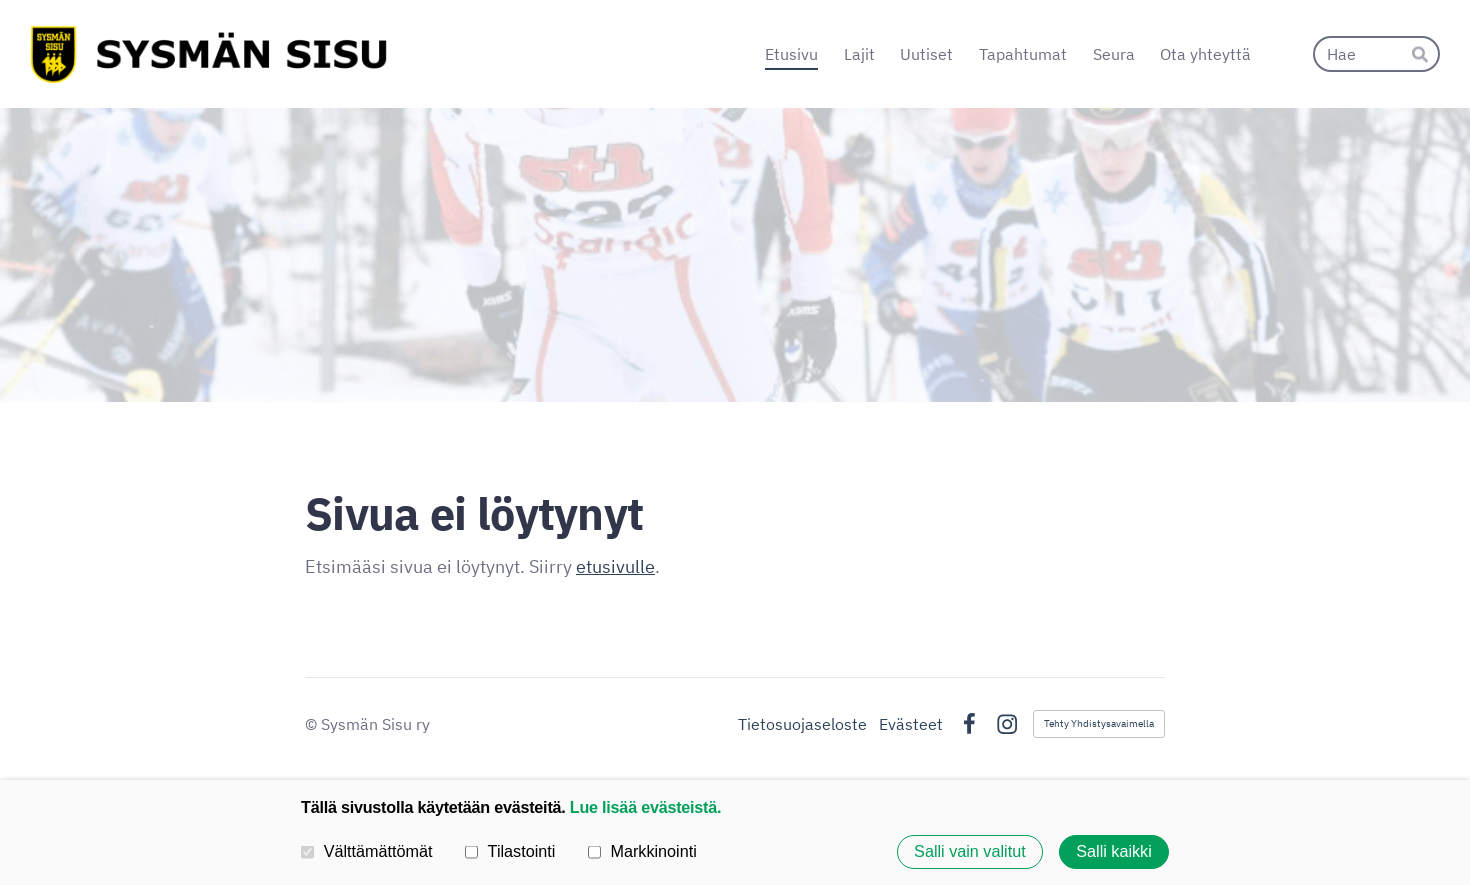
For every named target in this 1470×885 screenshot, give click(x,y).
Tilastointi (510, 851)
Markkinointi (642, 851)
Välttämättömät (367, 851)
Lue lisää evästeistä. (645, 807)
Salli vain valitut (970, 852)
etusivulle (615, 566)
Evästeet (911, 724)
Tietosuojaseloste (802, 724)
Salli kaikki (1114, 852)
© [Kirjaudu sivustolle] (313, 724)
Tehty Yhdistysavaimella (1099, 723)
